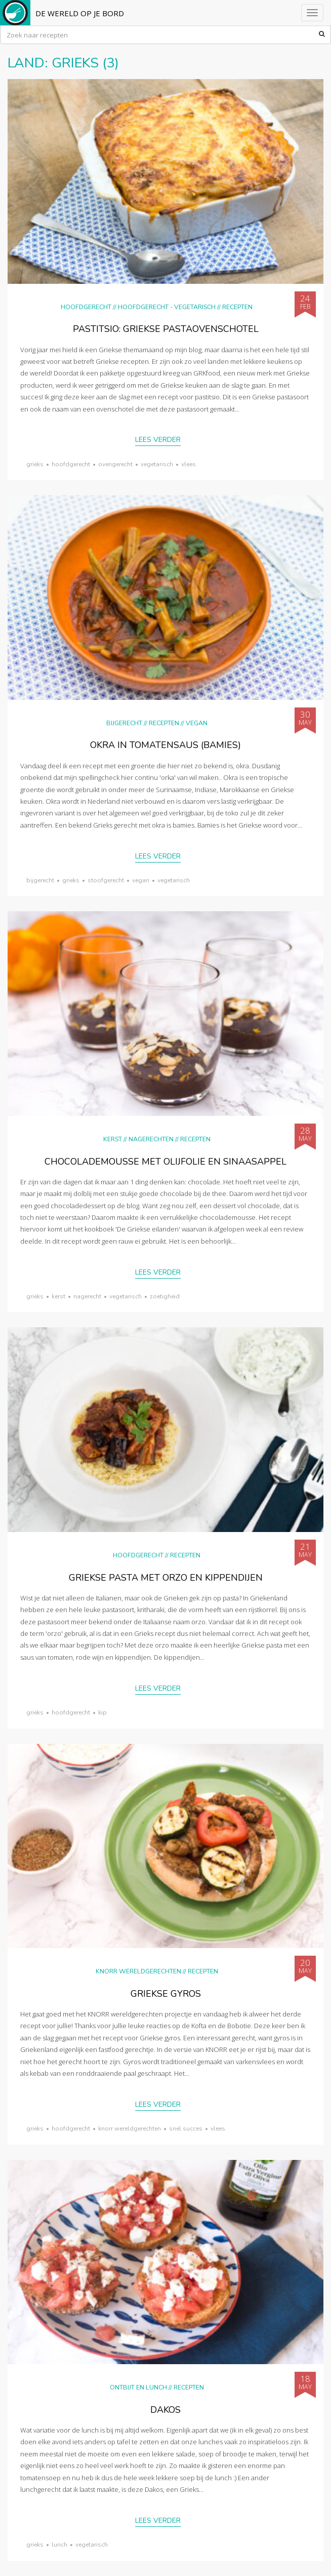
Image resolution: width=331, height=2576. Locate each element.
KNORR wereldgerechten (138, 1971)
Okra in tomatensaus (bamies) (165, 745)
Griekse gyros (166, 1994)
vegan (140, 880)
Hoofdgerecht (86, 307)
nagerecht (87, 1296)
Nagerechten (151, 1139)
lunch (59, 2545)
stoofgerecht (106, 880)
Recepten (237, 307)
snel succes (185, 2128)
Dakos (165, 2410)
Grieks (35, 464)
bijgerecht (40, 880)
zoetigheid (165, 1296)
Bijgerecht (124, 723)
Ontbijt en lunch (138, 2387)
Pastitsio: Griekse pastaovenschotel (166, 329)
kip (102, 1712)
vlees (188, 464)
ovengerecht (115, 464)
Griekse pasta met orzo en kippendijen (166, 1578)
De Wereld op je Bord (79, 13)
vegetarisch (157, 464)
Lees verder (158, 439)
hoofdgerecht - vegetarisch (167, 307)
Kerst (112, 1139)
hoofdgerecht (71, 464)
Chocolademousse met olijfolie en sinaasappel (165, 1161)
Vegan (197, 723)
